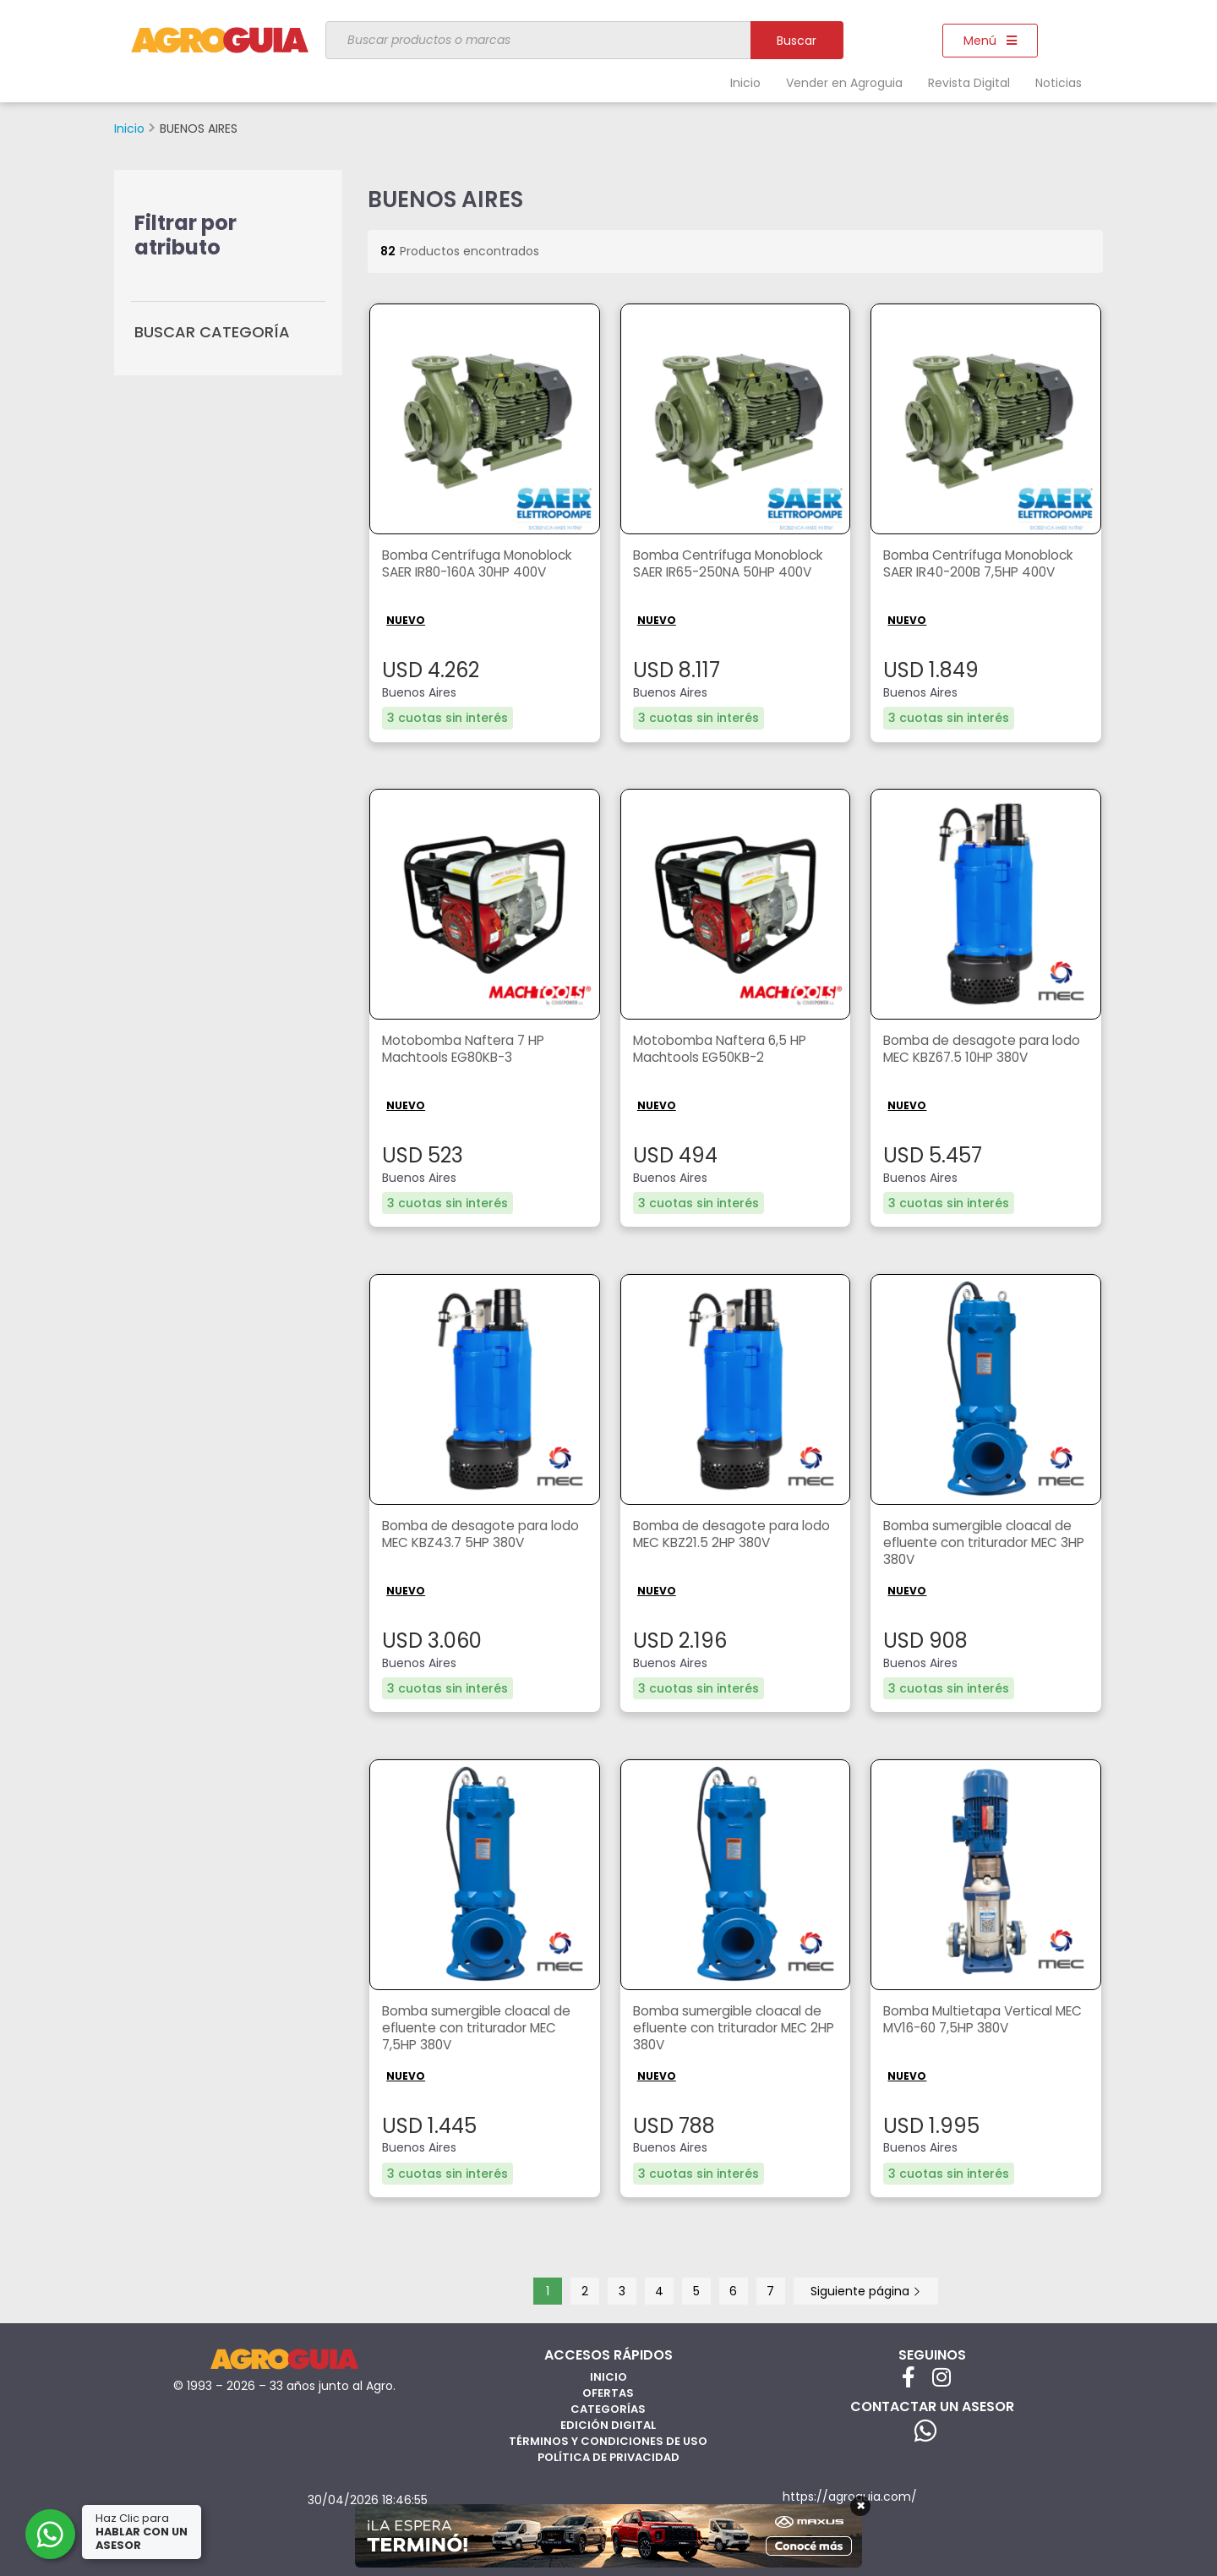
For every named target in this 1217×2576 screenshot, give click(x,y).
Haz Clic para (143, 2531)
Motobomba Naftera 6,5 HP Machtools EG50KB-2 (724, 1049)
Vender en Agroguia (844, 82)
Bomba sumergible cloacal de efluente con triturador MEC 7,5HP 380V (481, 2028)
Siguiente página (865, 2290)
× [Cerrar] (860, 2506)
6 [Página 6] (733, 2290)
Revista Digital (969, 82)
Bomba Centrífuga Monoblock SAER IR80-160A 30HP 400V (483, 564)
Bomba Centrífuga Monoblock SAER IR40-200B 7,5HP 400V (984, 564)
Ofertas (608, 2392)
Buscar (796, 40)
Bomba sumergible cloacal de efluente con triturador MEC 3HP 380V (982, 1543)
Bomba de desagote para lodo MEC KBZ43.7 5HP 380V (483, 1534)
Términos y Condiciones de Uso (608, 2440)
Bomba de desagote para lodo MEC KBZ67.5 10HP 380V (984, 1049)
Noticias (1058, 82)
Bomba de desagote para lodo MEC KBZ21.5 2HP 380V (734, 1534)
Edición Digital (608, 2424)
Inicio (745, 82)
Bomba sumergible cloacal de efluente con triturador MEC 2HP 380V (732, 2028)
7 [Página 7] (770, 2290)
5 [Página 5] (696, 2290)
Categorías (608, 2408)
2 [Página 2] (584, 2290)
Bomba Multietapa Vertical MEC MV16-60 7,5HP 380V (972, 2019)
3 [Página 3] (622, 2290)
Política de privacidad (608, 2456)
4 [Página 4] (659, 2290)
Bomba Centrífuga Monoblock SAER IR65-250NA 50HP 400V (734, 564)
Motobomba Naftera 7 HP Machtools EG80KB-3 (468, 1049)
